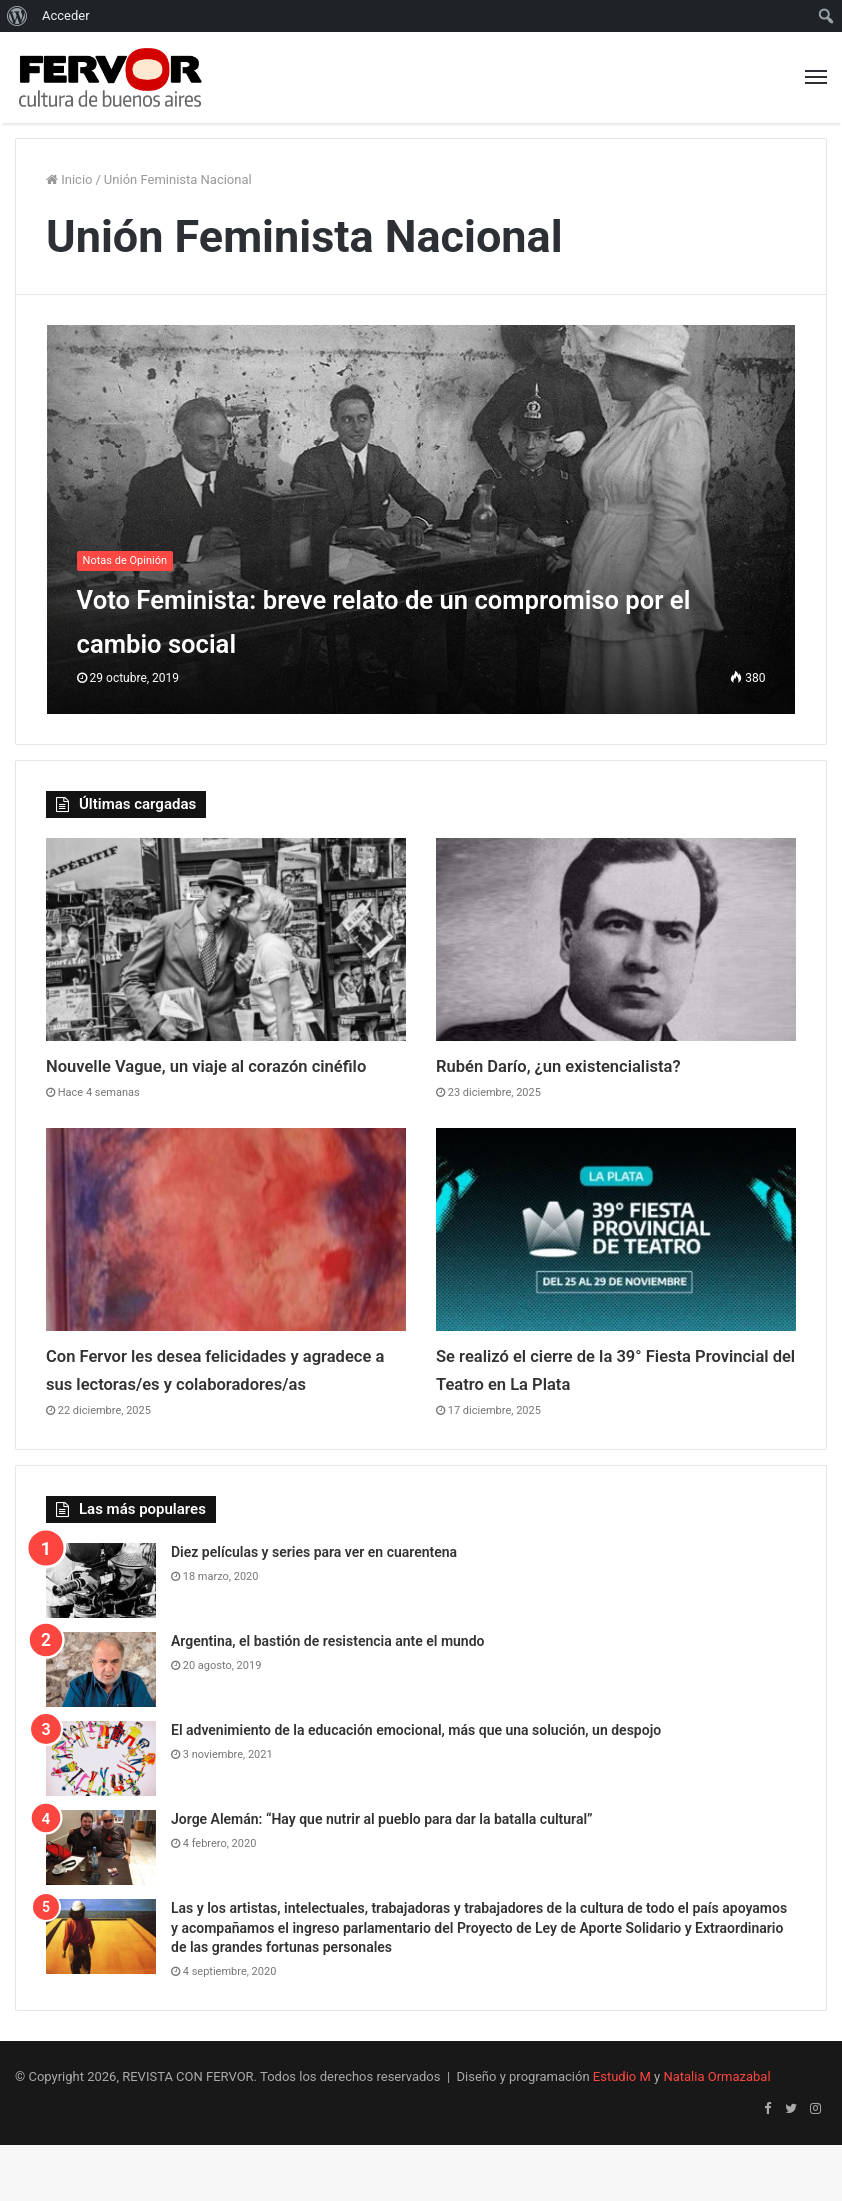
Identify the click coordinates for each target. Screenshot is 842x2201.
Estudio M (622, 2132)
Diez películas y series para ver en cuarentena (314, 1608)
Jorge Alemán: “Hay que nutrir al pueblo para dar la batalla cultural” (382, 1875)
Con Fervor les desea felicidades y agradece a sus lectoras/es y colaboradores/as (199, 1411)
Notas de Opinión (125, 560)
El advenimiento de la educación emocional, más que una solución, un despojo (416, 1786)
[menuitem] (17, 16)
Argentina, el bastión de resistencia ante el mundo (328, 1697)
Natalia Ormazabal (716, 2132)
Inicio (69, 179)
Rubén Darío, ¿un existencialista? (584, 1065)
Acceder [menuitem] (66, 15)
